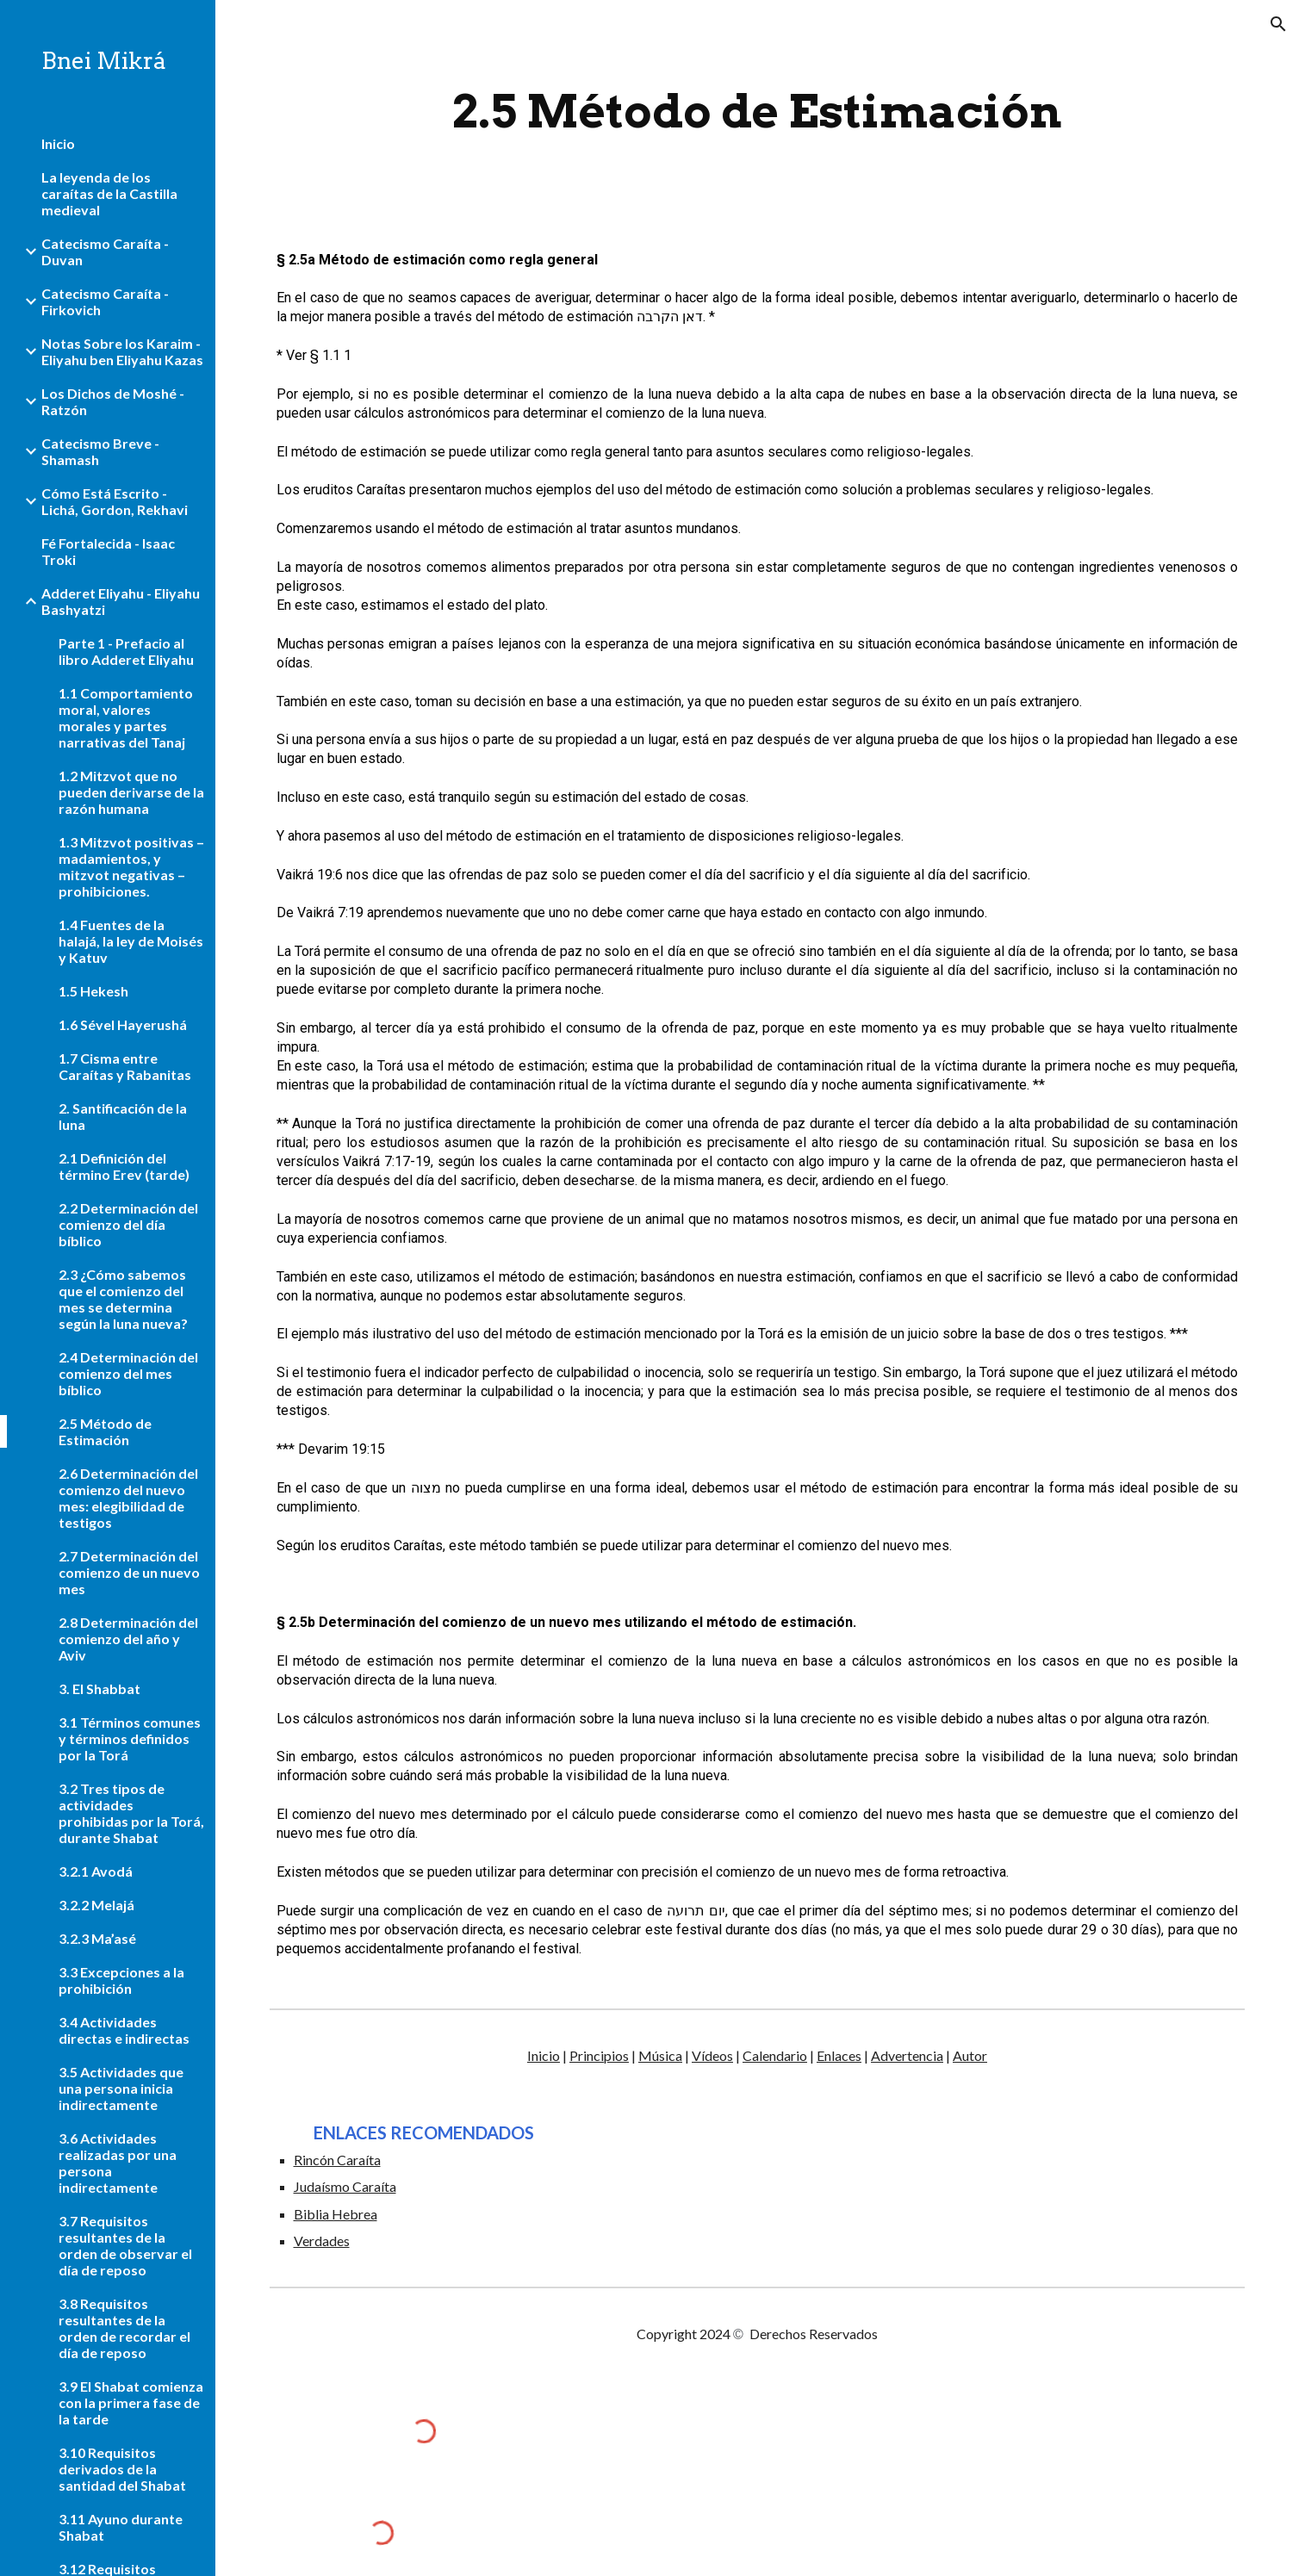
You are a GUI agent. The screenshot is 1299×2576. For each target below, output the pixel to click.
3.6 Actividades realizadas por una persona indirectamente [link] (118, 2162)
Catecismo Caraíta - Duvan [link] (105, 251)
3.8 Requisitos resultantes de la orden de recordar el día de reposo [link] (124, 2328)
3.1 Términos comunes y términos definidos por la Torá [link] (130, 1738)
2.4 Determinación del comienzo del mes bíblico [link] (128, 1373)
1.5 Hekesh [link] (93, 991)
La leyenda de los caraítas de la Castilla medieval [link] (109, 193)
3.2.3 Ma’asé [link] (97, 1938)
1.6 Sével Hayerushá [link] (123, 1024)
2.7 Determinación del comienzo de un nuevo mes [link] (129, 1572)
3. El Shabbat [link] (99, 1688)
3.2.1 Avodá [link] (96, 1871)
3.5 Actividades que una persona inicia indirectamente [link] (121, 2088)
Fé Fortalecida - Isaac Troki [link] (108, 551)
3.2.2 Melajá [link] (96, 1904)
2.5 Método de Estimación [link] (105, 1431)
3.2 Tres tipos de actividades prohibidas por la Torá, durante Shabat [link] (131, 1813)
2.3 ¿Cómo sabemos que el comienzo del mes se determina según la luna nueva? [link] (123, 1298)
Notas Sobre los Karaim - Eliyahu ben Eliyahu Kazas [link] (122, 351)
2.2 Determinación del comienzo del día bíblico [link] (128, 1224)
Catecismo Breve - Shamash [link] (100, 451)
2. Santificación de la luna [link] (123, 1116)
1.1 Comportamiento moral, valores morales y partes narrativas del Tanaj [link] (126, 717)
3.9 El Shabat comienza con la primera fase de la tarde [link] (131, 2402)
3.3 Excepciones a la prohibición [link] (121, 1980)
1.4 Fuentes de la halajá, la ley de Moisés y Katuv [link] (131, 940)
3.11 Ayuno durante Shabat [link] (121, 2527)
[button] (1278, 24)
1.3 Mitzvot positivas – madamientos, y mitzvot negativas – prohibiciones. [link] (131, 866)
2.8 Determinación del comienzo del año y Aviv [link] (128, 1638)
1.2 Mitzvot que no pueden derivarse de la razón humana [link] (131, 791)
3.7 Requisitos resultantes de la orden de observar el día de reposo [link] (125, 2245)
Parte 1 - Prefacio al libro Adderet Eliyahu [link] (126, 651)
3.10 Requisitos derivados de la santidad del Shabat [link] (122, 2468)
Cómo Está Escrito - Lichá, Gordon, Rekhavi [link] (114, 501)
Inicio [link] (58, 143)
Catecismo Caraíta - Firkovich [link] (105, 301)
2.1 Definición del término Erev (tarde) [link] (124, 1166)
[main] (757, 111)
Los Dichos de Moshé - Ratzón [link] (112, 401)
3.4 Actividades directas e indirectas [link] (124, 2030)
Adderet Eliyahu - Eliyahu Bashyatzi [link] (120, 601)
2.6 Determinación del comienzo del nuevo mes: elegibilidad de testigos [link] (128, 1497)
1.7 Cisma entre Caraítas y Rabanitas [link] (125, 1066)
